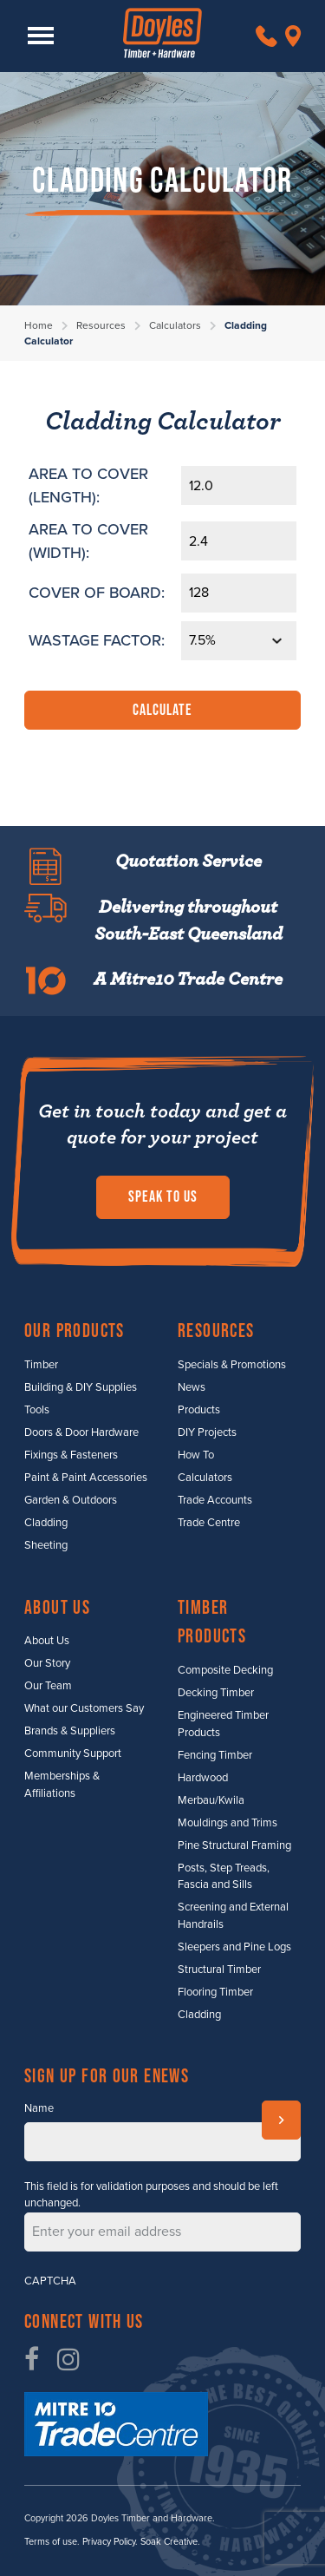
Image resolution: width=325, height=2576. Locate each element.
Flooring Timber (215, 1992)
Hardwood (203, 1778)
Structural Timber (219, 1969)
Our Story (47, 1663)
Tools (36, 1410)
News (191, 1387)
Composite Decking (225, 1670)
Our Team (48, 1686)
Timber (41, 1365)
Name (39, 2108)
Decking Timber (216, 1693)
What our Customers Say (84, 1708)
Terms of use (50, 2541)
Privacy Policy (108, 2541)
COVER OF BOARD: (97, 592)
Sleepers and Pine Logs (234, 1947)
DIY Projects (207, 1432)
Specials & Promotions (232, 1365)
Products (199, 1410)
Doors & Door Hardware (81, 1432)
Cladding (46, 1523)
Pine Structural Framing (234, 1845)
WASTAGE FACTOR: (97, 640)
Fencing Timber (215, 1755)
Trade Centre (209, 1523)
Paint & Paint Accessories (85, 1478)
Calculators (175, 325)
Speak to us (163, 1196)
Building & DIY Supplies (80, 1387)
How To (196, 1455)
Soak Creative (169, 2541)
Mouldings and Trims (227, 1823)
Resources (101, 325)
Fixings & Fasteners (71, 1455)
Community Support (72, 1753)
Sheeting (46, 1545)
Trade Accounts (215, 1500)
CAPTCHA (50, 2281)
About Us (46, 1641)
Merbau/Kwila (211, 1800)
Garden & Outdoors (70, 1500)
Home (38, 325)
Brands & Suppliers (69, 1731)
